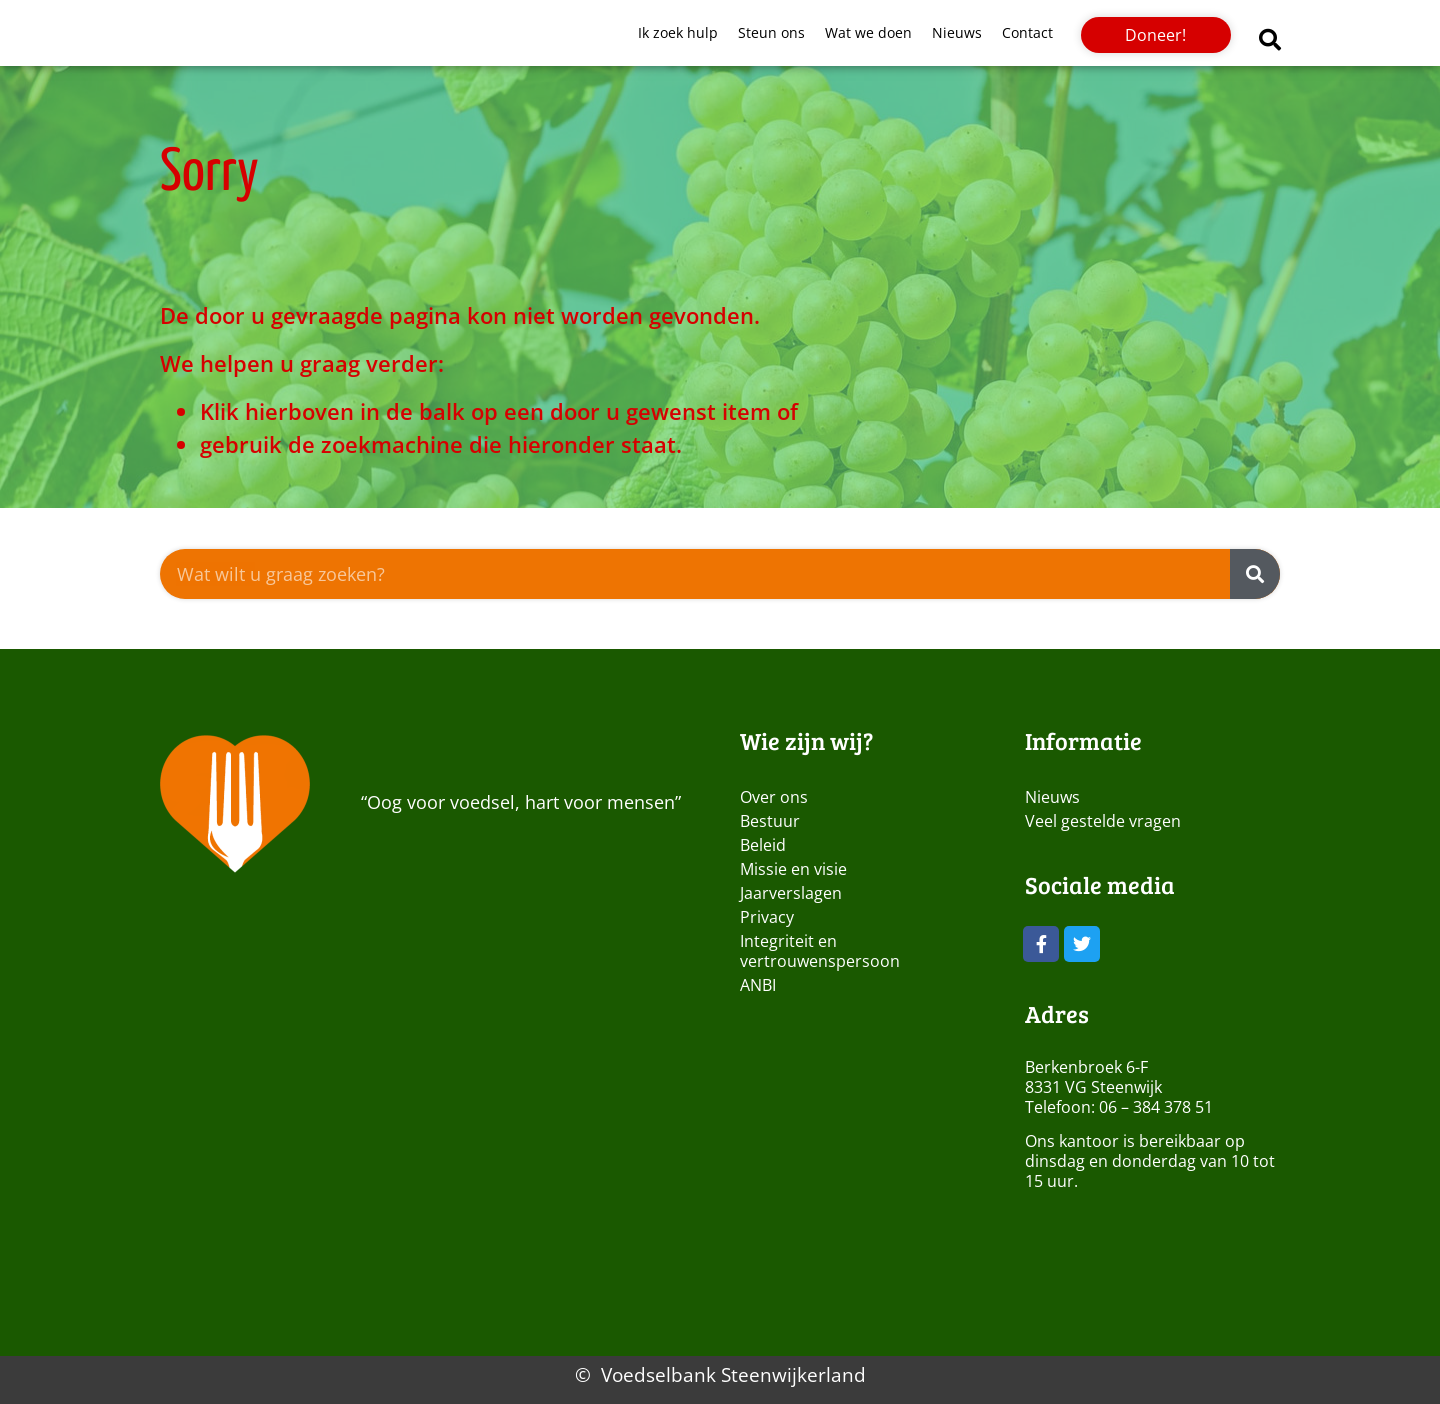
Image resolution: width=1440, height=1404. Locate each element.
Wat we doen (868, 32)
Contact (1027, 32)
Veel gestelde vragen (1103, 821)
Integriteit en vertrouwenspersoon (820, 951)
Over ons (774, 797)
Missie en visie (793, 869)
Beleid (763, 845)
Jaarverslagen (791, 893)
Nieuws (957, 32)
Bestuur (770, 821)
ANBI (758, 985)
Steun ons (771, 32)
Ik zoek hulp (678, 32)
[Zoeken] (1255, 574)
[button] (1270, 40)
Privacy (767, 917)
